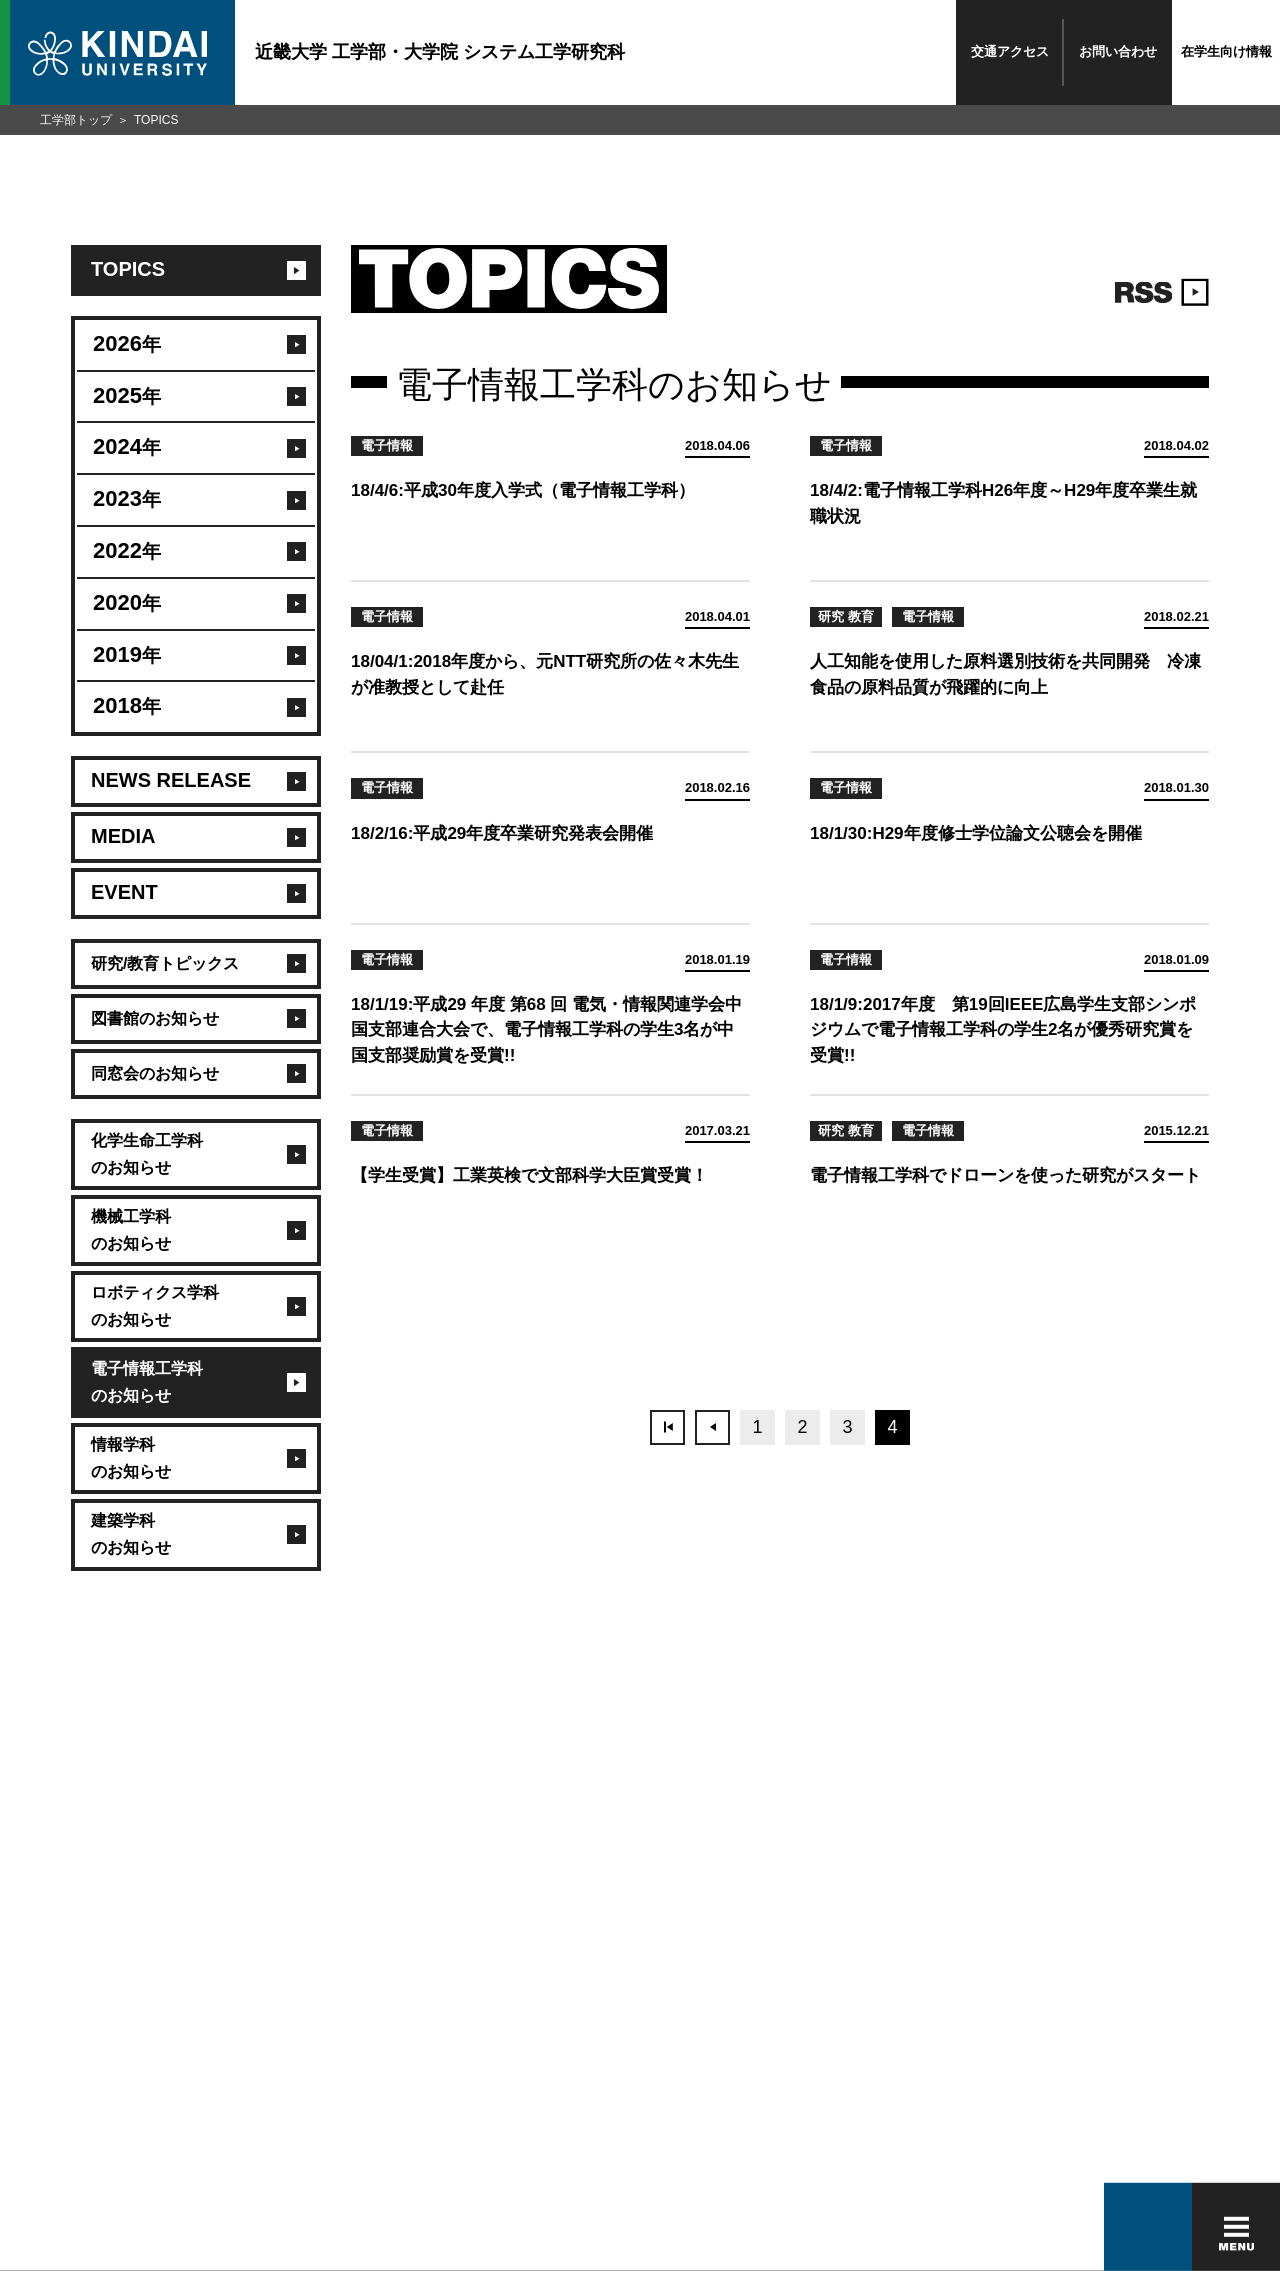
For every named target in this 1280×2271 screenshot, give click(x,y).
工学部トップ (76, 120)
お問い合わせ (1118, 51)
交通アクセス (1010, 51)
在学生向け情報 (1226, 51)
